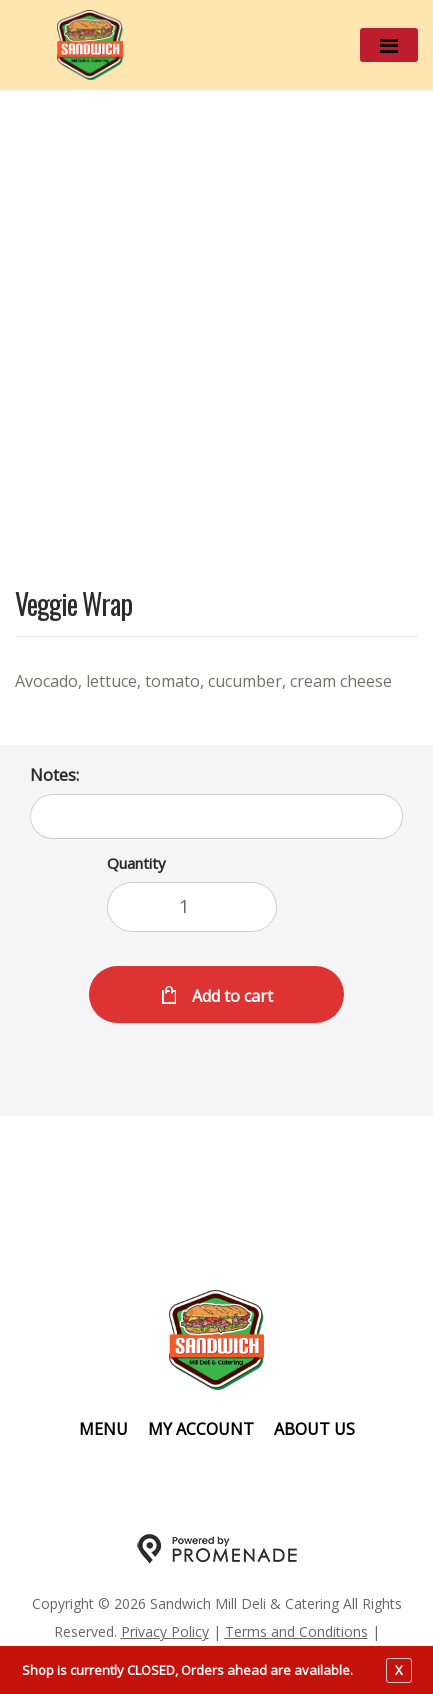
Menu (103, 1429)
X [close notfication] (399, 1670)
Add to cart (230, 996)
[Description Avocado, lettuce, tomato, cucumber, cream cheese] (216, 681)
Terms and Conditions (296, 1631)
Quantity (136, 863)
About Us (314, 1429)
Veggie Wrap (73, 605)
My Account (201, 1429)
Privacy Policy (165, 1631)
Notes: (54, 775)
